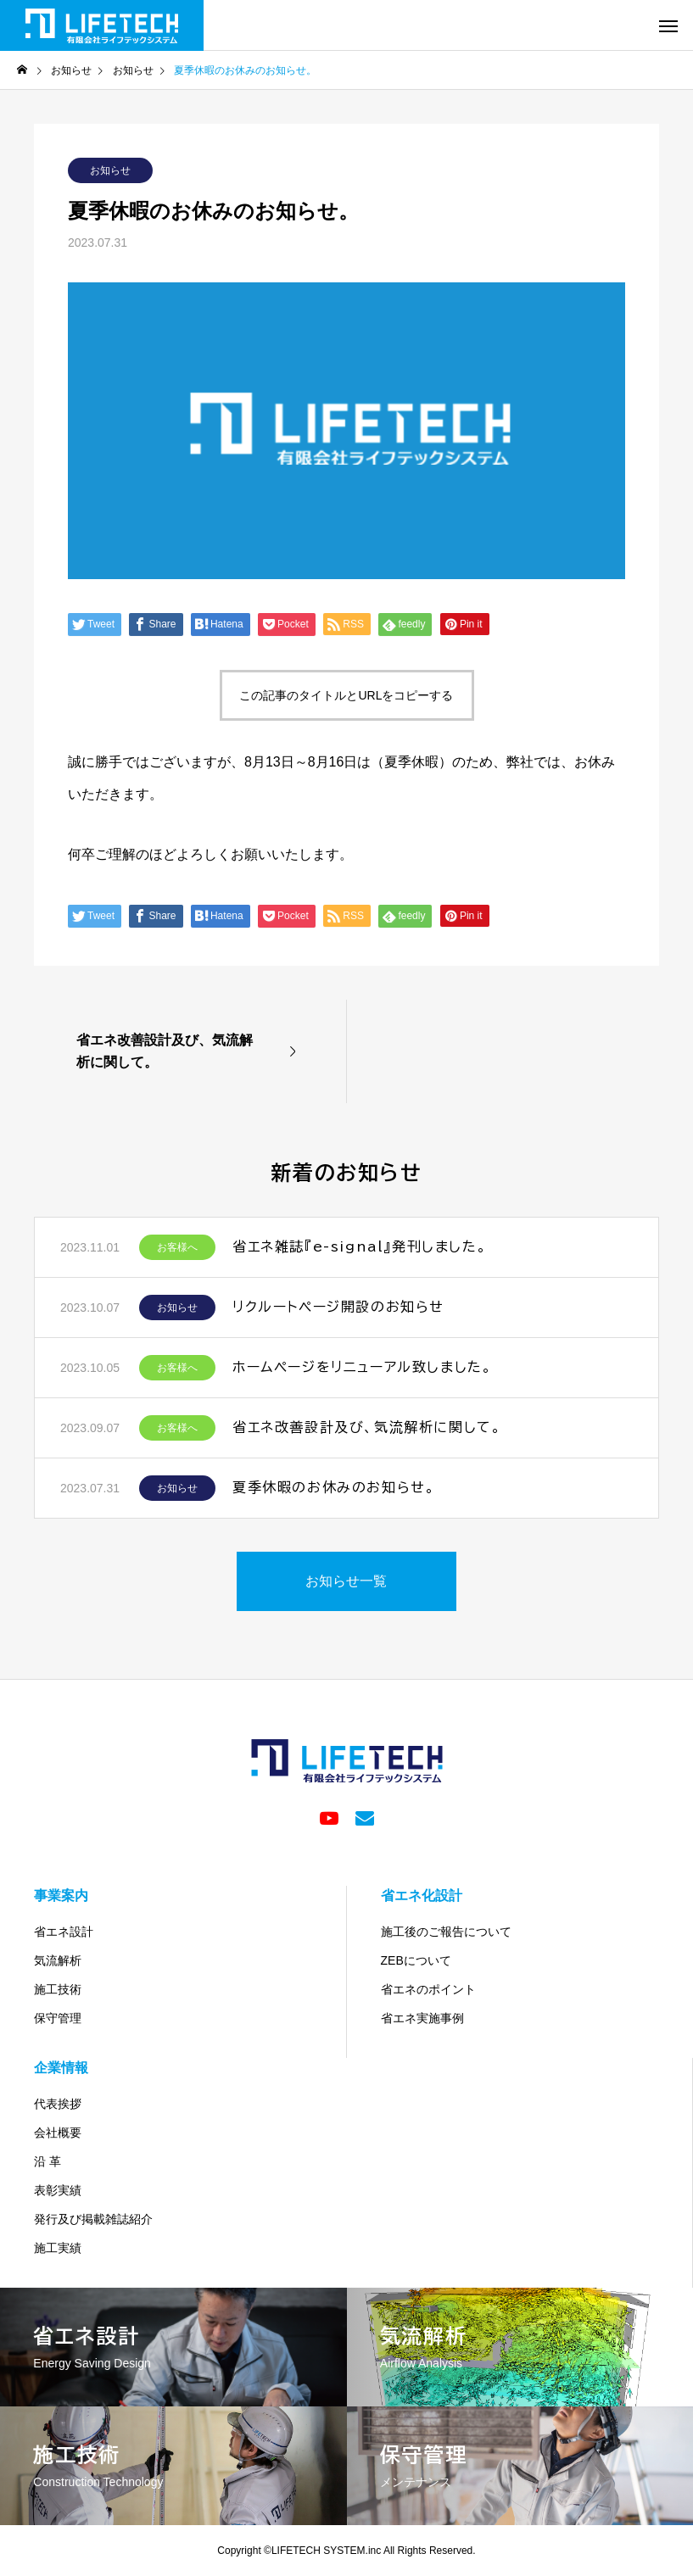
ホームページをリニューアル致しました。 (362, 1367)
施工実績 (57, 2248)
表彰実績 (57, 2190)
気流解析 (57, 1960)
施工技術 (57, 1989)
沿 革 (47, 2161)
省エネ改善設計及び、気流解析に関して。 (366, 1427)
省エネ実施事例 (422, 2018)
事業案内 (61, 1895)
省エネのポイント (428, 1989)
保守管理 (57, 2018)
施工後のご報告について (446, 1931)
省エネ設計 (63, 1931)
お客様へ (177, 1247)
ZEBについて (416, 1960)
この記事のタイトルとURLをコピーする (346, 695)
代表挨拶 (57, 2103)
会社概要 (57, 2132)
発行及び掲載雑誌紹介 (93, 2219)
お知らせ (110, 170)
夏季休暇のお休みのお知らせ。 (333, 1487)
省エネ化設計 (421, 1895)
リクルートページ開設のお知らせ (338, 1306)
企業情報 (61, 2067)
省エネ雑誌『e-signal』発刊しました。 (359, 1246)
